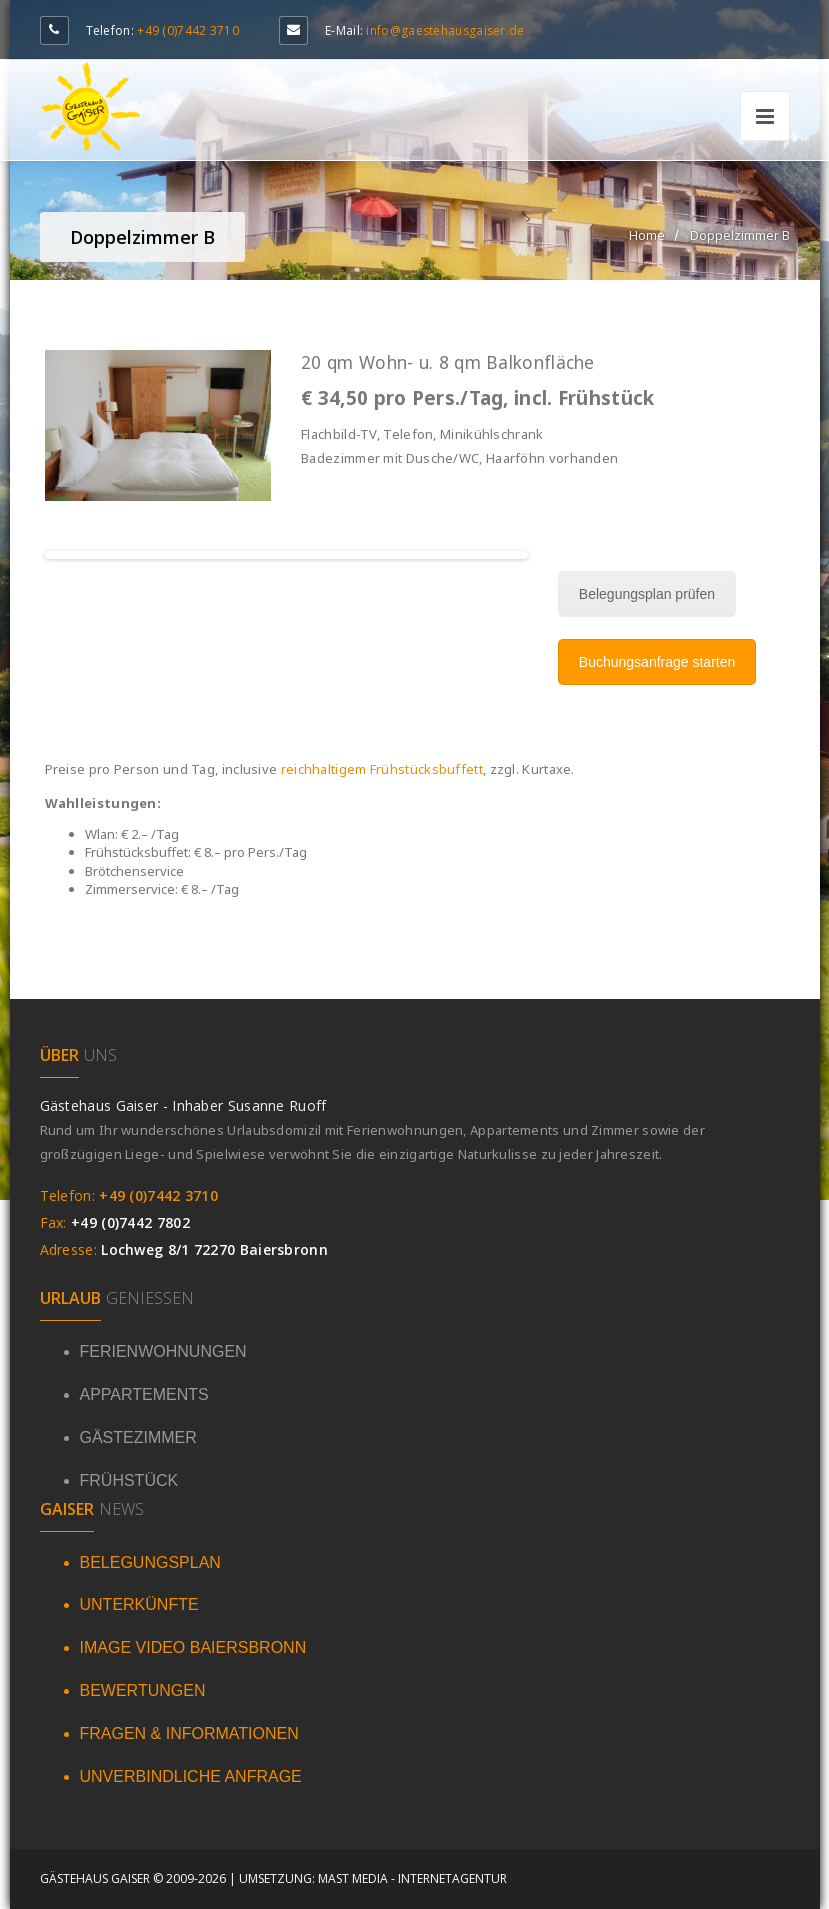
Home (647, 235)
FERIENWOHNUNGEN (163, 1351)
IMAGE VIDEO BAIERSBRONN (193, 1647)
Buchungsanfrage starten (657, 662)
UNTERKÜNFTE (139, 1604)
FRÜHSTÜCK (129, 1480)
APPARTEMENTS (144, 1394)
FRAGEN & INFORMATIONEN (189, 1733)
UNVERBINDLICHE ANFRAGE (191, 1776)
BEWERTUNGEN (143, 1690)
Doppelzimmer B (740, 235)
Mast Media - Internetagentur (412, 1878)
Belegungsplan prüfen (647, 594)
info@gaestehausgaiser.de (445, 30)
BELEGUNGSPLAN (150, 1562)
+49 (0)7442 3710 (188, 30)
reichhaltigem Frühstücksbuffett (382, 769)
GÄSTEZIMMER (138, 1437)
